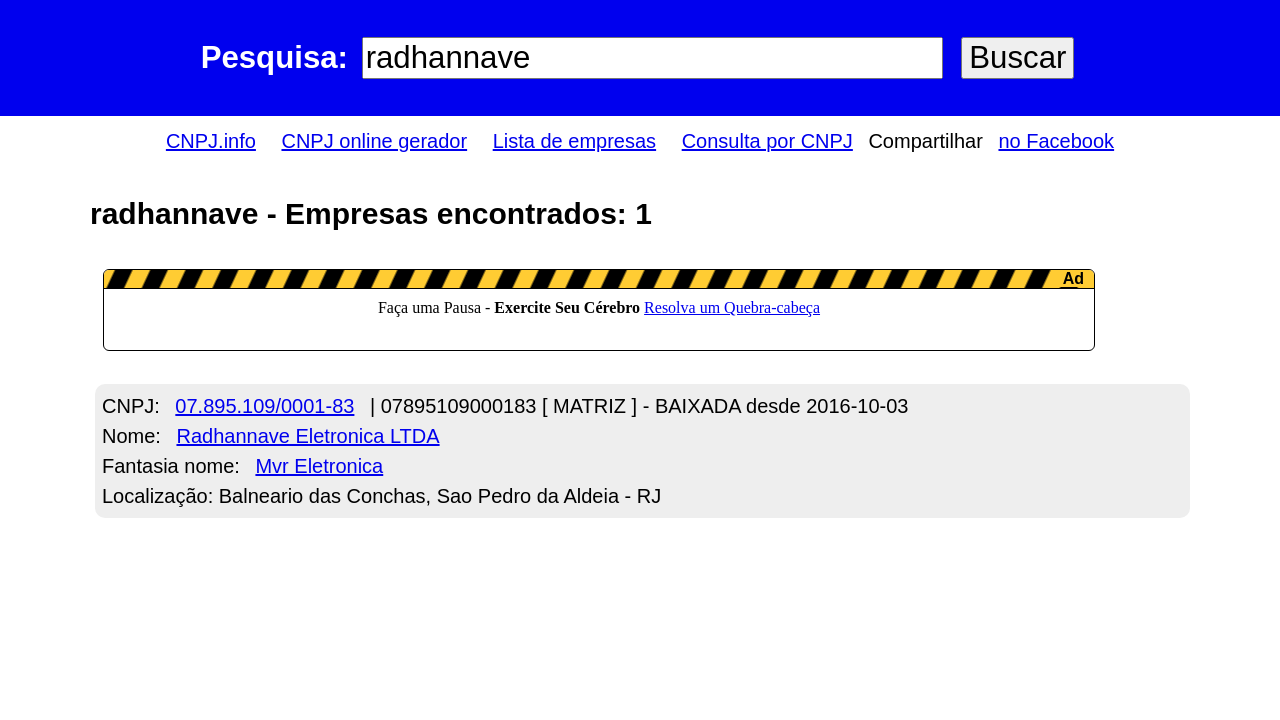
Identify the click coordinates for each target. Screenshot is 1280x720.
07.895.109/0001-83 (264, 406)
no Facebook (1056, 141)
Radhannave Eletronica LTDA (307, 436)
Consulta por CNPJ (767, 141)
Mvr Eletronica (319, 466)
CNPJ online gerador (374, 141)
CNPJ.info (211, 141)
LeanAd (599, 310)
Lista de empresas (574, 141)
